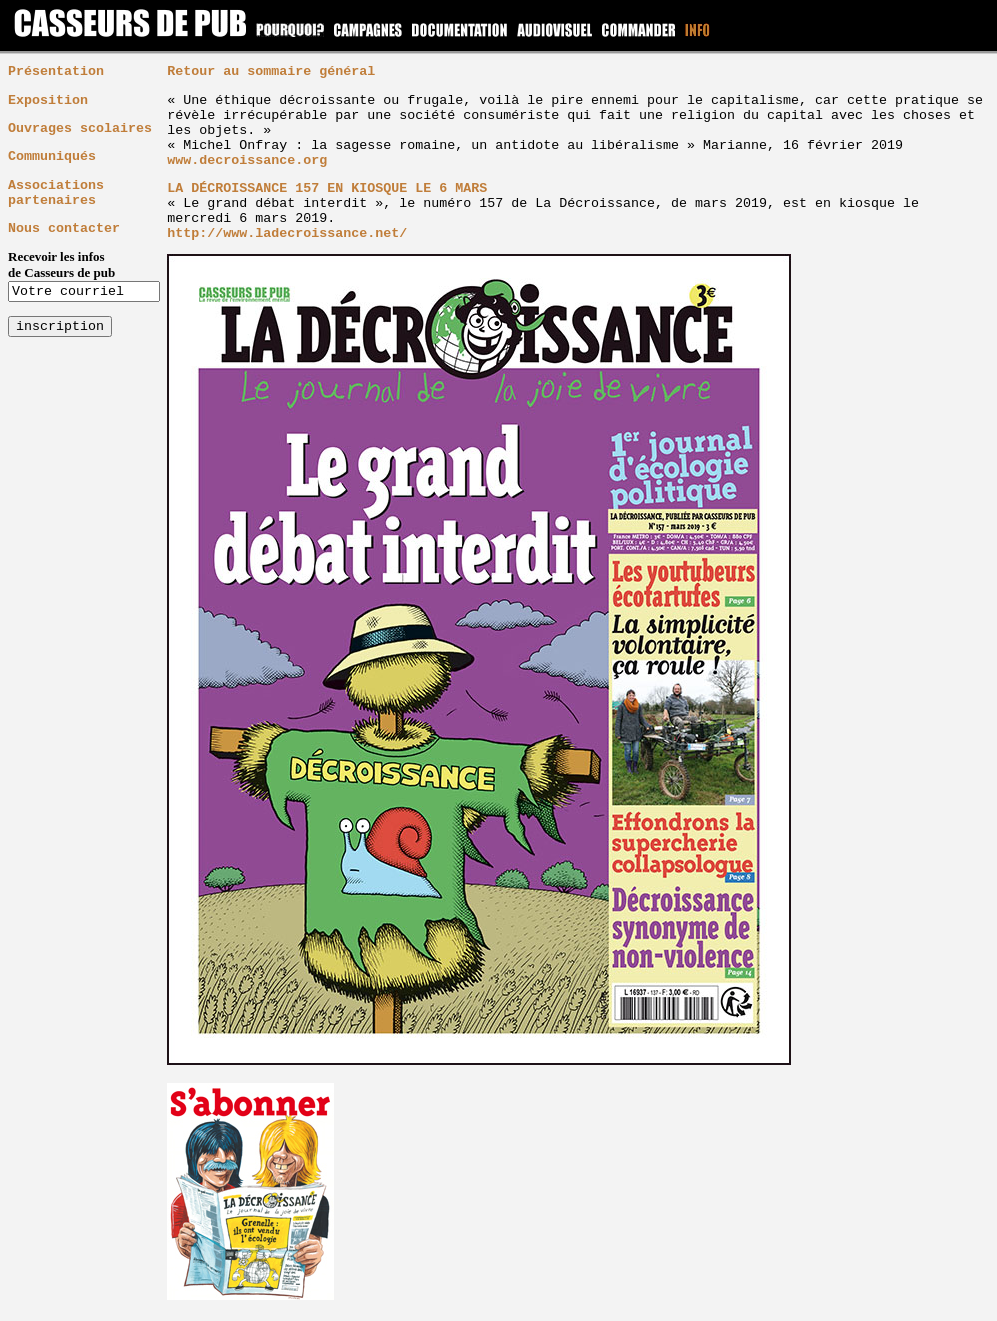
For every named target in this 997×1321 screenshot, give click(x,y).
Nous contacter (64, 228)
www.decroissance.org (247, 160)
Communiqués (52, 156)
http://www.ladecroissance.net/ (287, 233)
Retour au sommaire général (271, 71)
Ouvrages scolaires (80, 128)
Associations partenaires (56, 193)
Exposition (48, 100)
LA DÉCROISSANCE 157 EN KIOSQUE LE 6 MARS (327, 188)
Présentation (56, 71)
